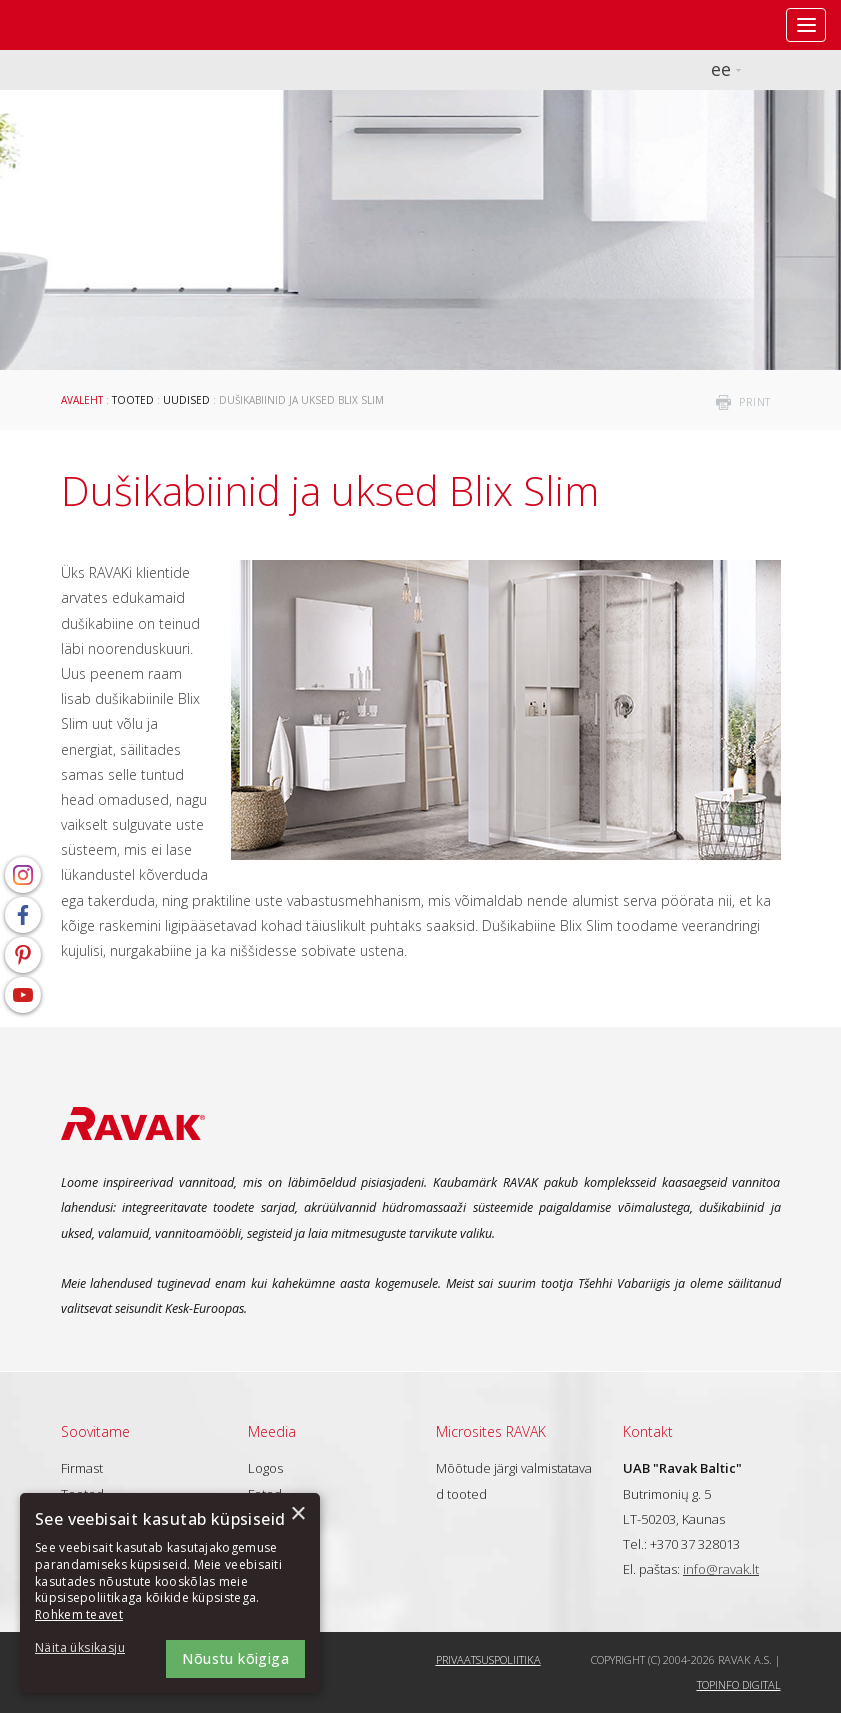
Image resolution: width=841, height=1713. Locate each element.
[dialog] (170, 1593)
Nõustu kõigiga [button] (235, 1658)
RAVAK (75, 25)
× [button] (297, 1514)
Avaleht (82, 400)
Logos (265, 1468)
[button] (90, 1648)
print (755, 402)
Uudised (186, 400)
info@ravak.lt (721, 1569)
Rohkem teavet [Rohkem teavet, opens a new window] (79, 1614)
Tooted (133, 400)
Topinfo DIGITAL (739, 1684)
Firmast (82, 1468)
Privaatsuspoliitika (488, 1659)
